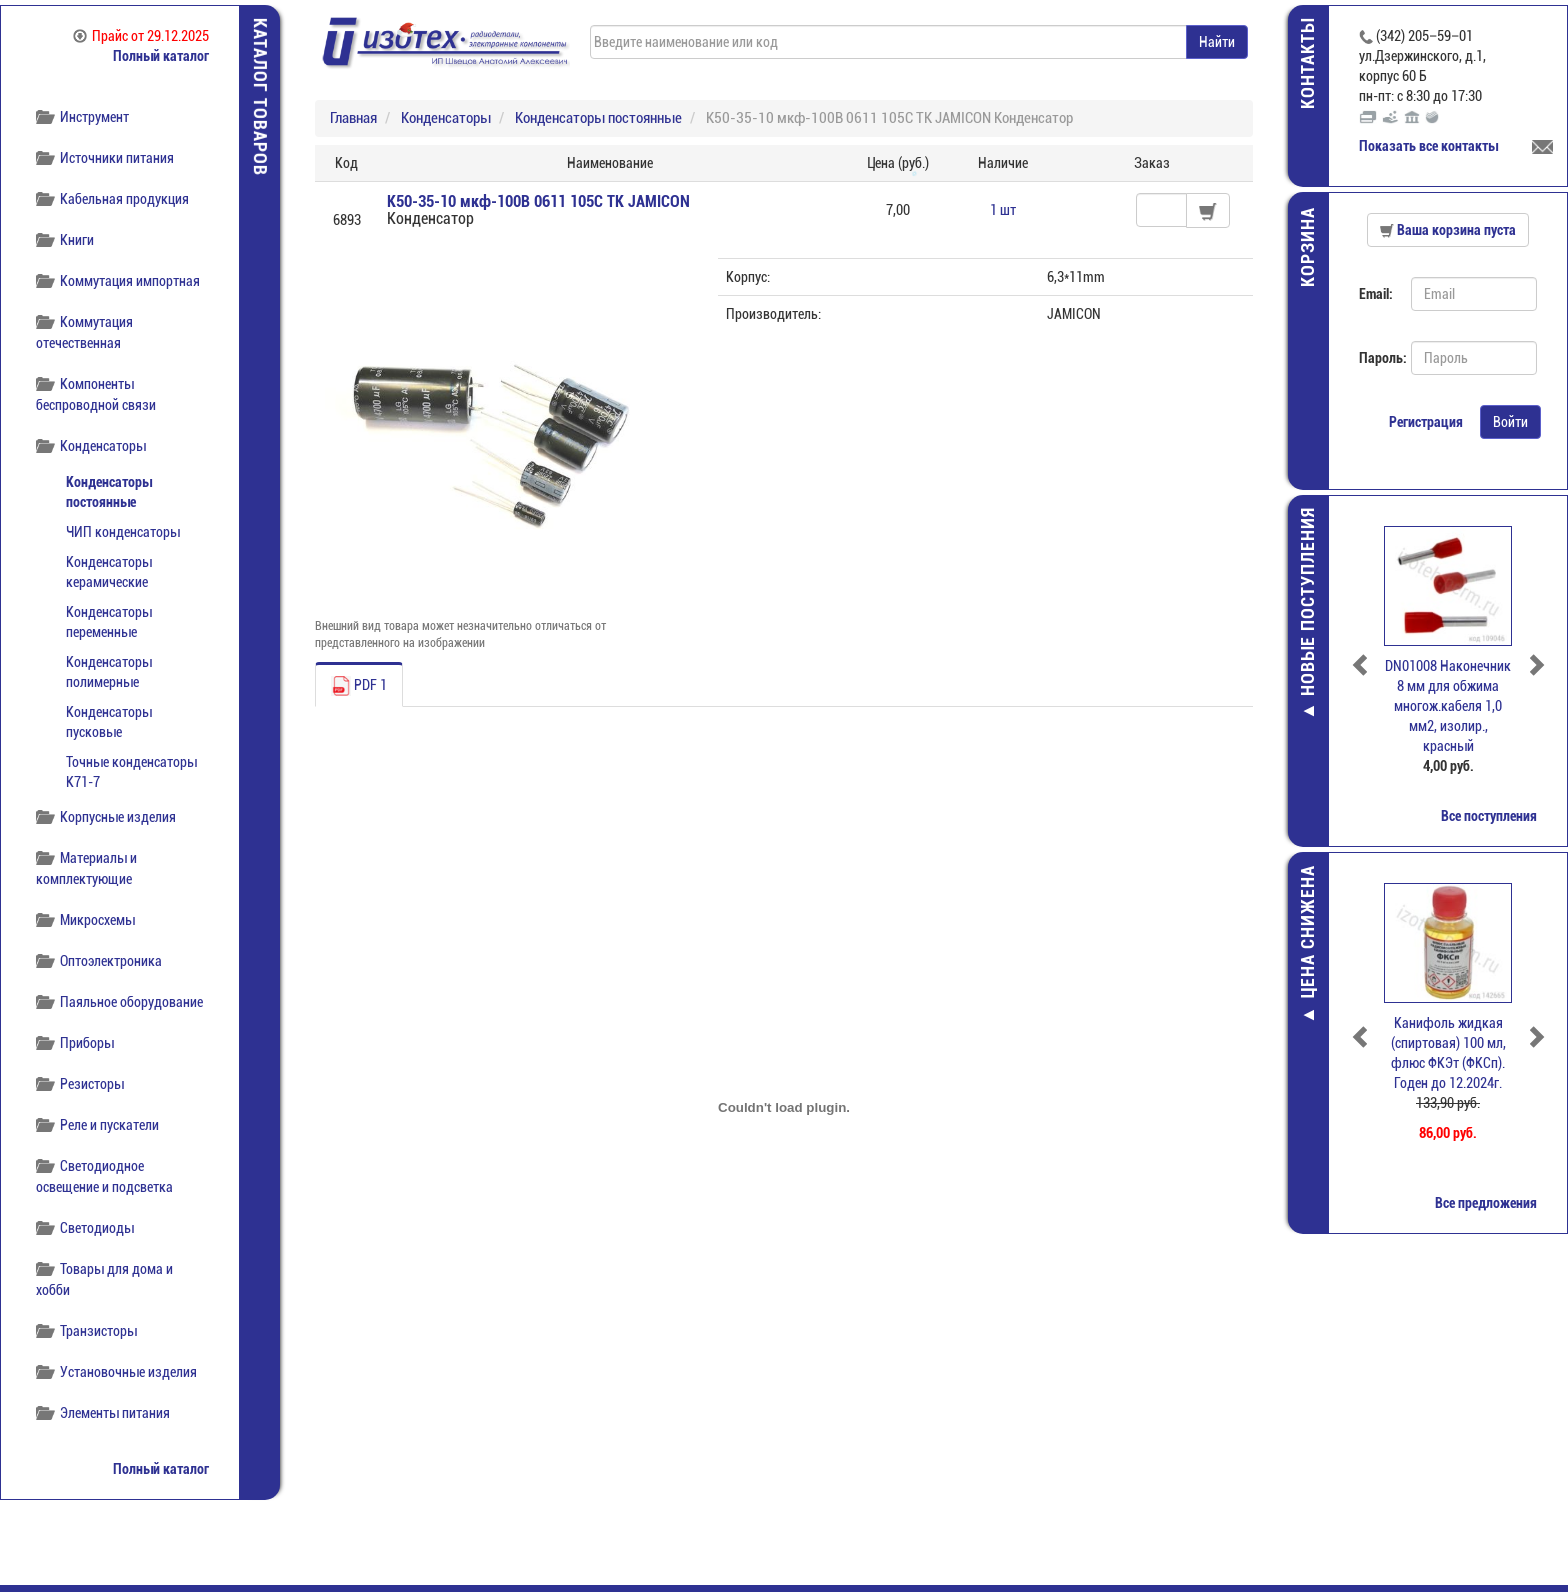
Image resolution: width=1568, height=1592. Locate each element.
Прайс (141, 36)
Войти (1510, 422)
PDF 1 (359, 686)
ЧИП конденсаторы (123, 532)
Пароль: (1377, 358)
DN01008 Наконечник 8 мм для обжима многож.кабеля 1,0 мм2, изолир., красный (1448, 706)
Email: (1376, 294)
